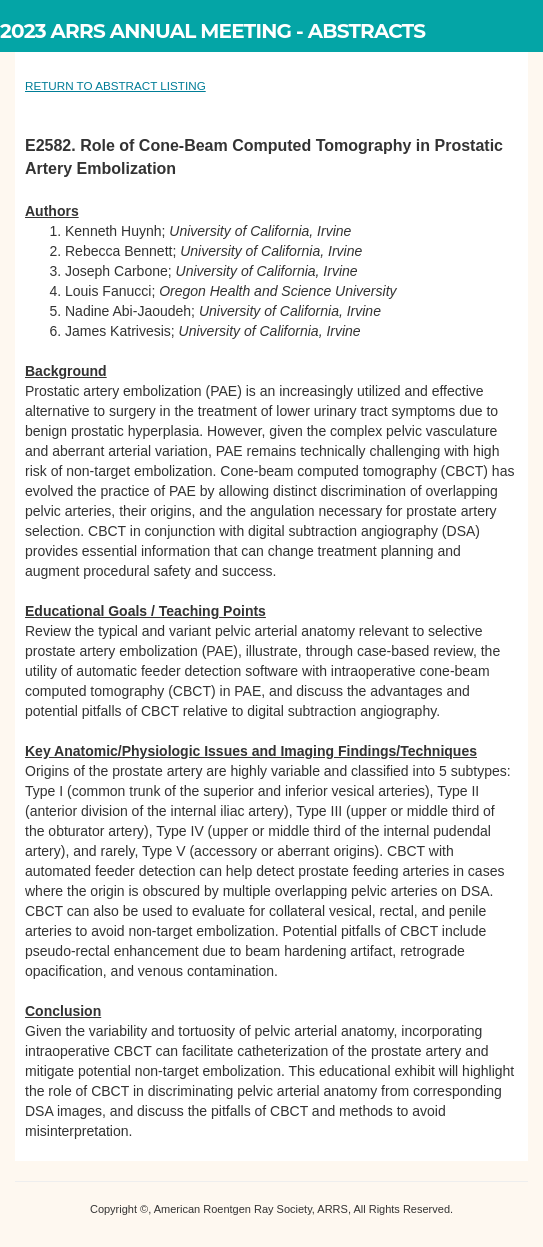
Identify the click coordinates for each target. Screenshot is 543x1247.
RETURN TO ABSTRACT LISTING (115, 85)
